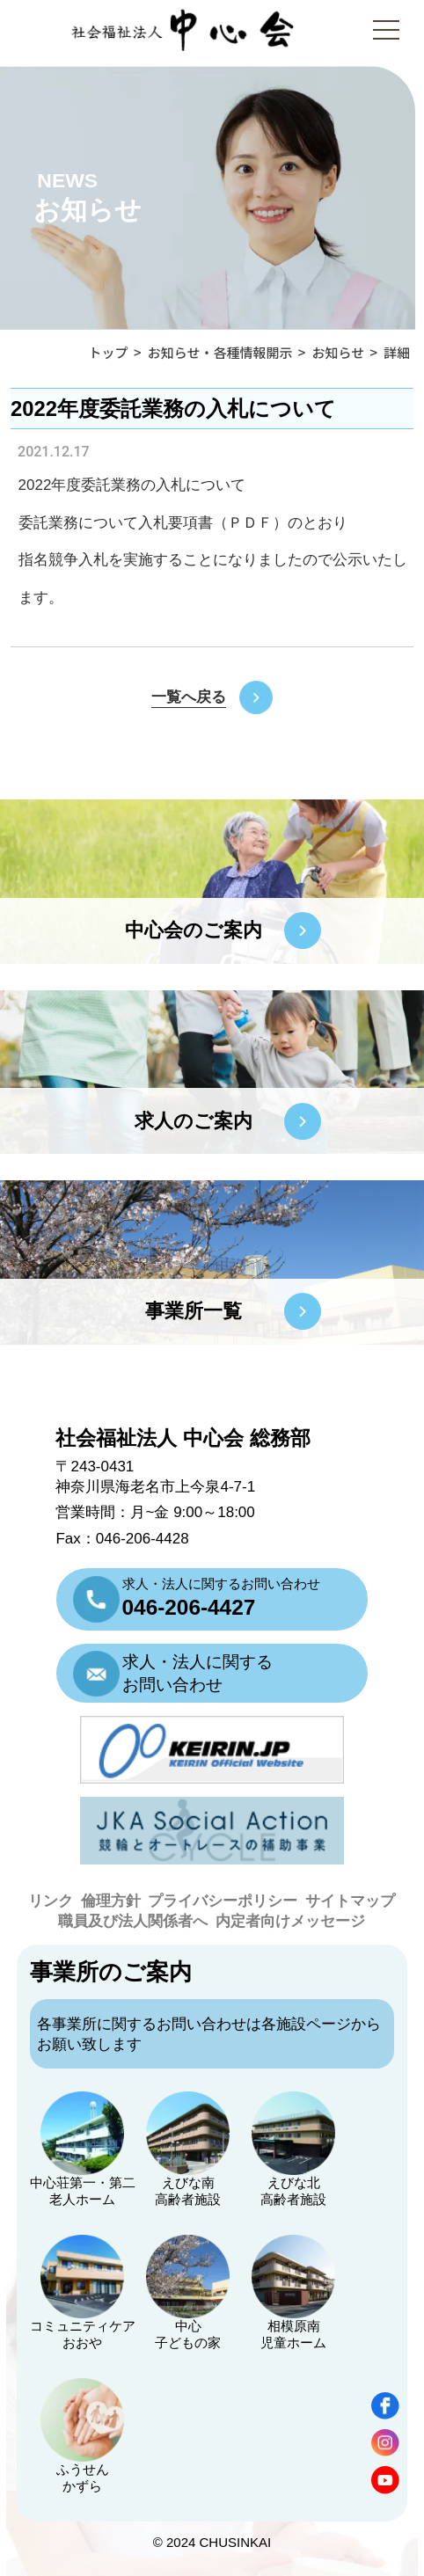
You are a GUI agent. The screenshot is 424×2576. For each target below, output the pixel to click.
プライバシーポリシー (222, 1901)
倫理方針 (111, 1901)
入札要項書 (175, 522)
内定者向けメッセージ (290, 1921)
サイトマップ (350, 1901)
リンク (50, 1901)
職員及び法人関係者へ (133, 1921)
